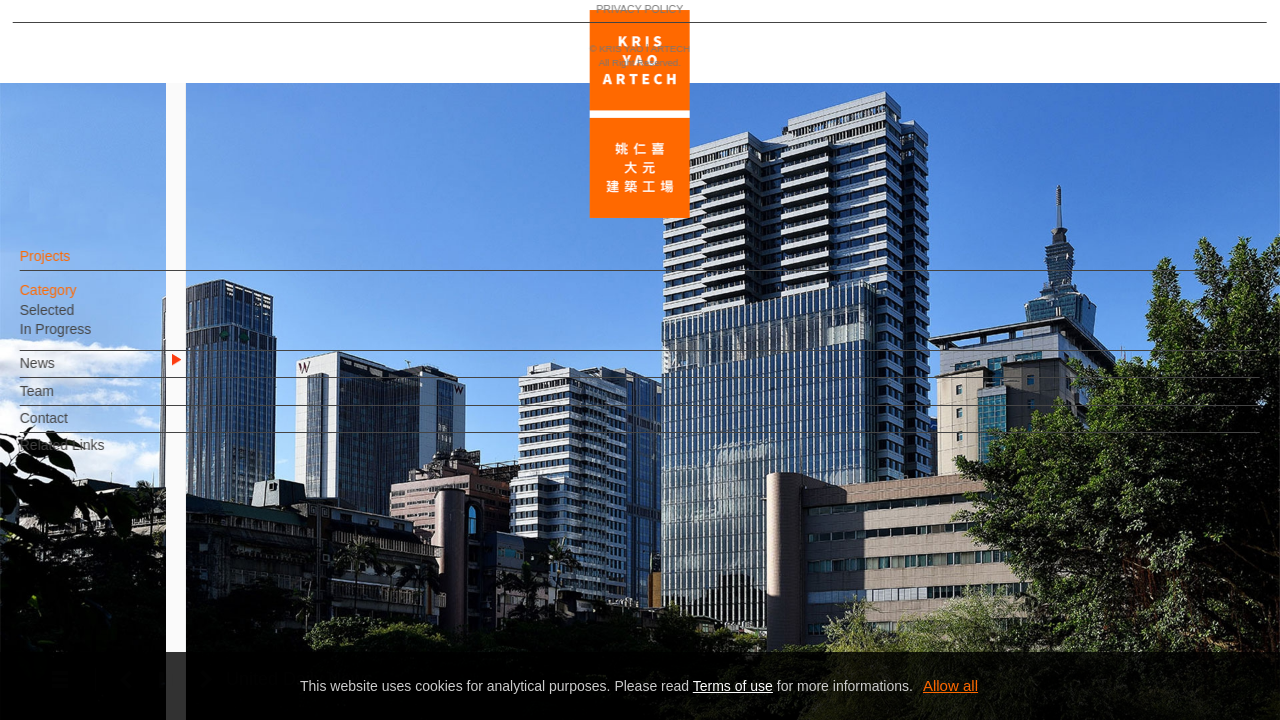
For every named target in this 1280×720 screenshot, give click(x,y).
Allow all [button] (950, 685)
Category (81, 300)
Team (70, 401)
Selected (80, 320)
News (70, 373)
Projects (78, 266)
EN (136, 588)
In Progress (89, 339)
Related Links (95, 455)
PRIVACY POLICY (102, 646)
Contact (77, 428)
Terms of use (733, 686)
